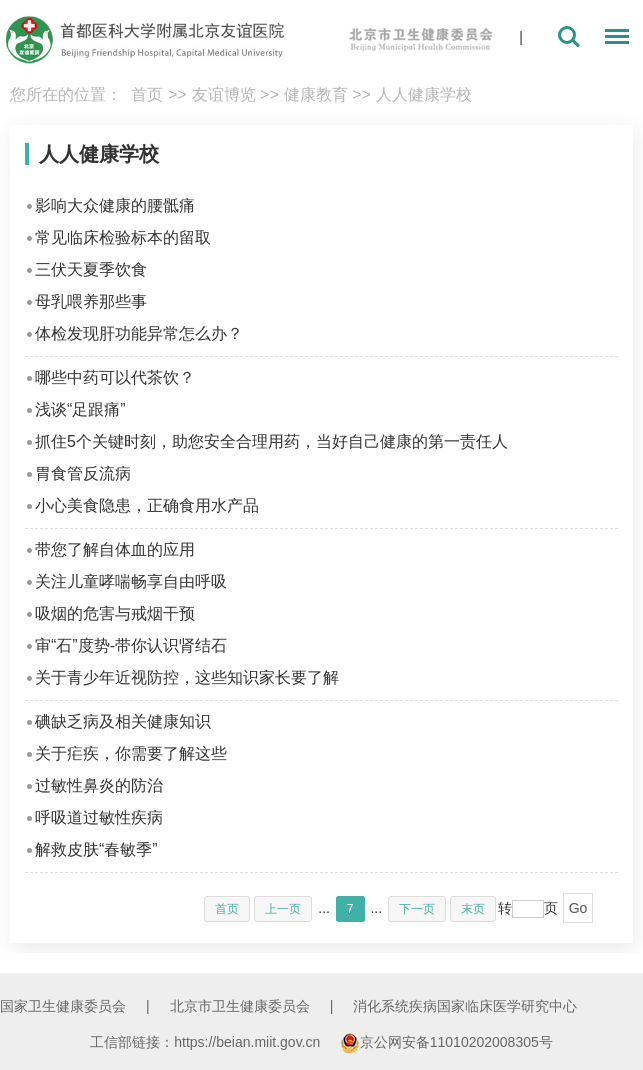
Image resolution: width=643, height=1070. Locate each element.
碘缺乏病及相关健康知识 (123, 721)
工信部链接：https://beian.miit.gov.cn (207, 1042)
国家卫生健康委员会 (63, 1006)
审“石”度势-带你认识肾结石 (131, 645)
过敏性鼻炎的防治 (99, 785)
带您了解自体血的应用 (115, 549)
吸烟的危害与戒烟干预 (115, 613)
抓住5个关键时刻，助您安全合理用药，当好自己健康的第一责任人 (271, 441)
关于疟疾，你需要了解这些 (131, 753)
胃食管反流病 (83, 473)
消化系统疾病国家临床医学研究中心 (465, 1006)
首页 (147, 94)
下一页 (417, 909)
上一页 (283, 909)
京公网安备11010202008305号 (446, 1042)
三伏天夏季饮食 (91, 269)
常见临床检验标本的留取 (123, 237)
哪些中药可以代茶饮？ (115, 377)
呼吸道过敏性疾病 (99, 817)
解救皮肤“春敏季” (96, 849)
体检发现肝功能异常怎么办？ (139, 333)
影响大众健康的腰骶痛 (115, 205)
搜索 (569, 37)
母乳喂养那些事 (91, 301)
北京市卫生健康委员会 (240, 1006)
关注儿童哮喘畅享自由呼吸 (131, 581)
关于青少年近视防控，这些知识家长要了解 (187, 677)
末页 (473, 909)
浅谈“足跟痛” (80, 409)
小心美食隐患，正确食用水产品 (147, 505)
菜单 (612, 40)
